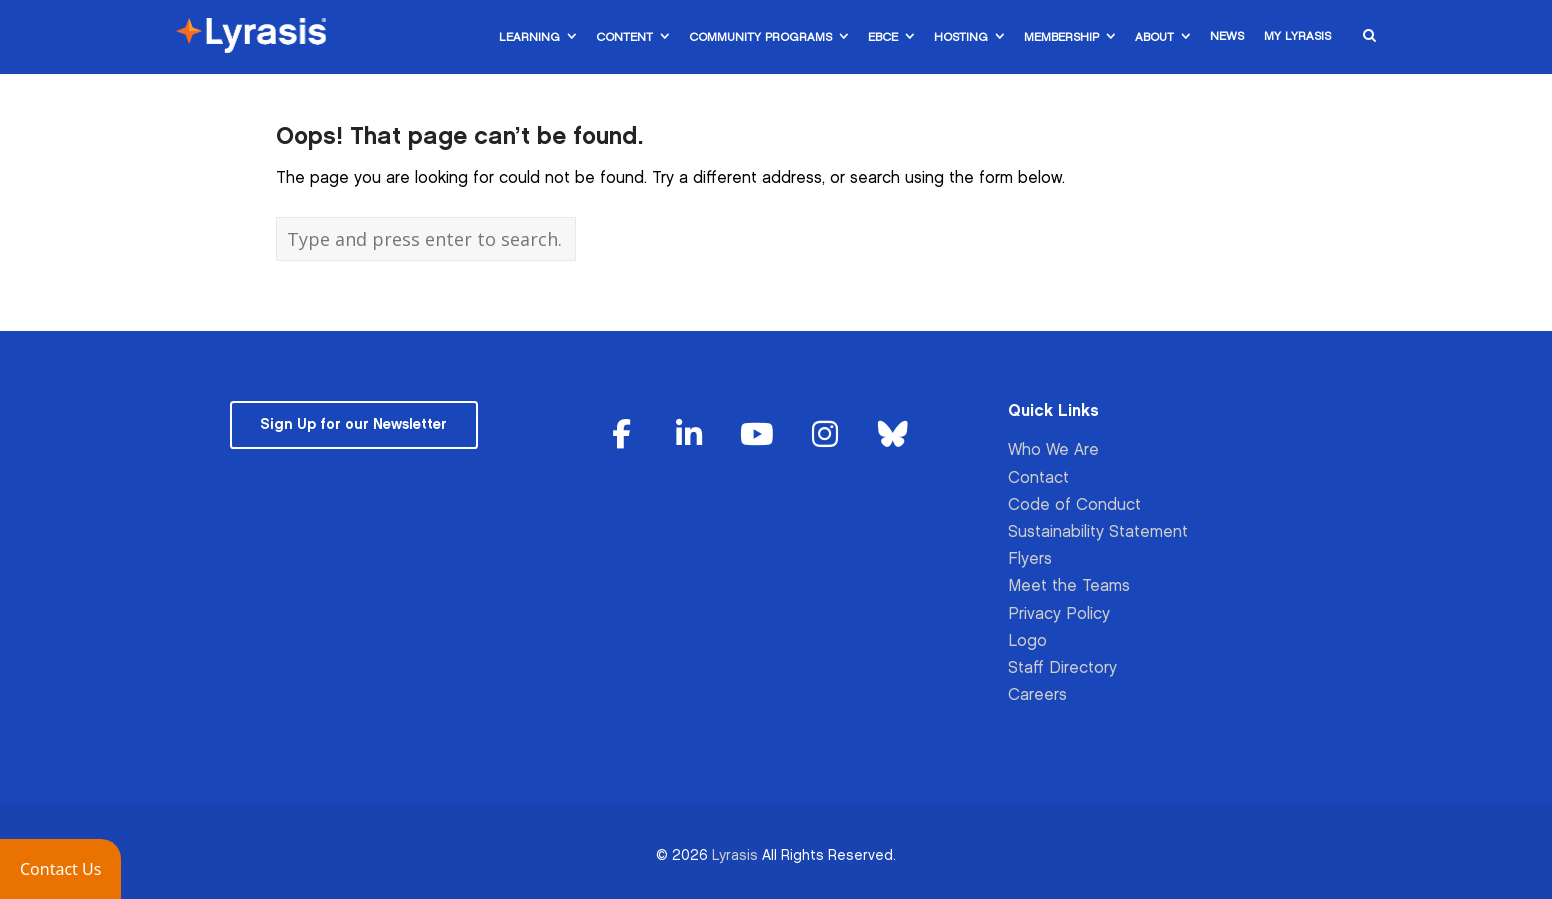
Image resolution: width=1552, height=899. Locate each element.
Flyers (1030, 559)
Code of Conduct (1074, 505)
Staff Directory (1062, 668)
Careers (1037, 695)
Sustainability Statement (1098, 532)
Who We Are (1053, 450)
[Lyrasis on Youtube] (757, 435)
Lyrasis (735, 855)
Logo (1027, 641)
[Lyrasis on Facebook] (622, 435)
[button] (60, 869)
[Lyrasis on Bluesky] (893, 435)
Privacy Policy (1059, 614)
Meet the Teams (1069, 586)
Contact (1038, 478)
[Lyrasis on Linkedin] (690, 435)
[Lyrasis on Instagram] (825, 435)
